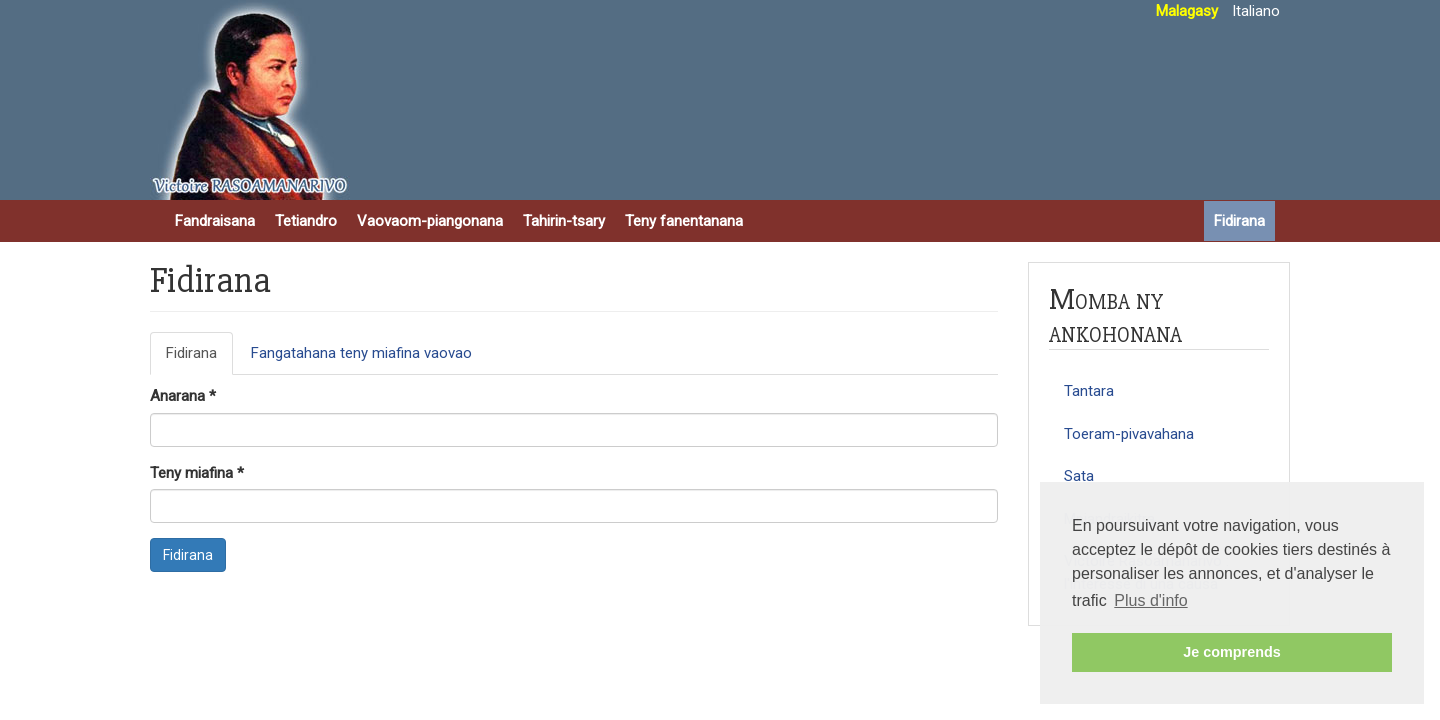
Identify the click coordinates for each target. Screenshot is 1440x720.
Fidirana (1239, 221)
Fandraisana (215, 221)
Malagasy (1187, 11)
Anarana (183, 396)
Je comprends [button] (1232, 652)
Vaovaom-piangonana (430, 221)
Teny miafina (197, 473)
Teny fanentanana (684, 221)
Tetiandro (306, 221)
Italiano (1256, 11)
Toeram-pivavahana (1129, 434)
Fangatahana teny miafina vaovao (361, 353)
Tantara (1089, 391)
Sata (1079, 476)
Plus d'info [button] (1150, 600)
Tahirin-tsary (564, 221)
